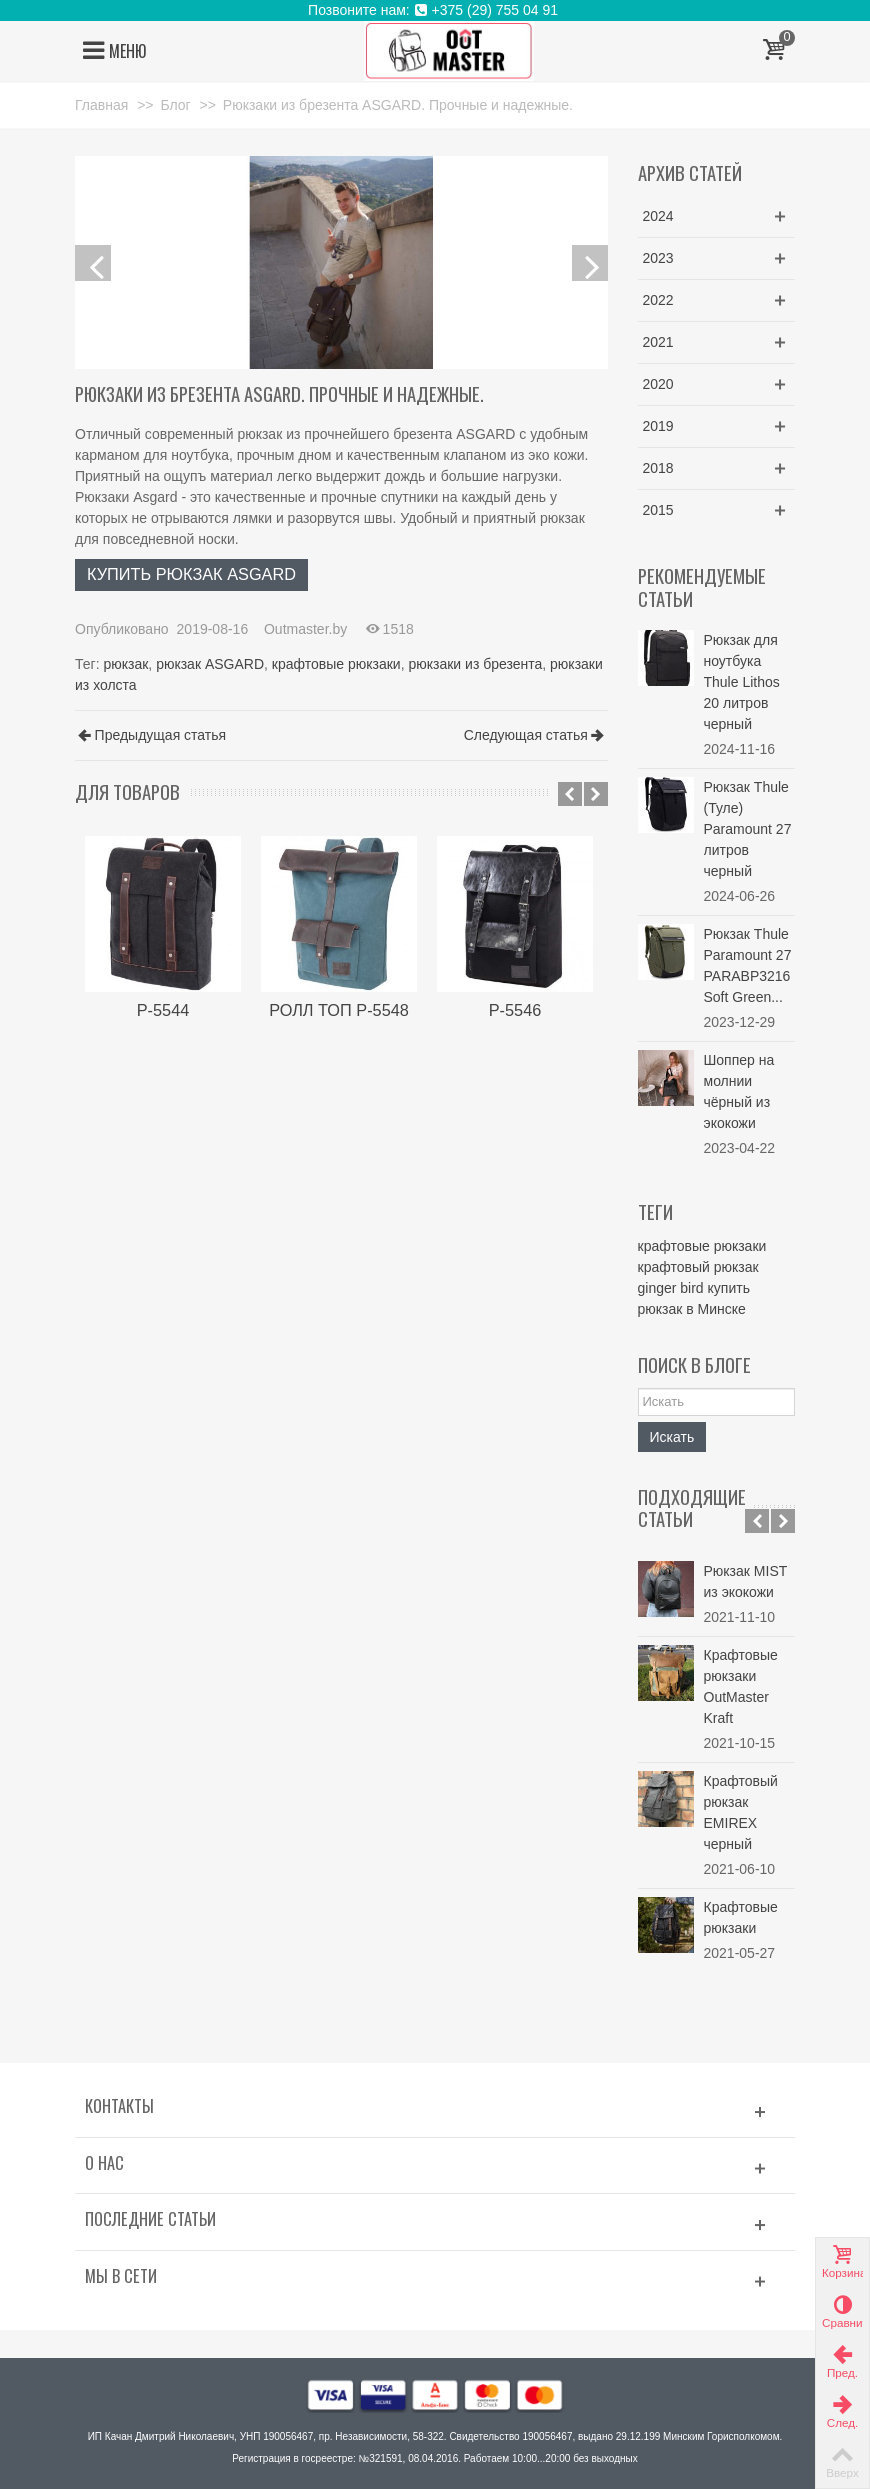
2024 (658, 216)
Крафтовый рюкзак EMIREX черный (741, 1812)
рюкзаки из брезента (475, 664)
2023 (658, 258)
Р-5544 (163, 1010)
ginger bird (671, 1288)
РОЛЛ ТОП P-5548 (339, 1010)
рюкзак (125, 664)
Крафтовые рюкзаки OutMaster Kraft (741, 1686)
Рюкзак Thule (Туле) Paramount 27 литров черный (748, 829)
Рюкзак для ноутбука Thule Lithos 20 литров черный (742, 682)
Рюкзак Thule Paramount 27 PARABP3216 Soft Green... (748, 965)
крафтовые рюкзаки (336, 664)
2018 (658, 468)
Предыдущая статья (152, 735)
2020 (658, 384)
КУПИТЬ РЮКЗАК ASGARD (191, 574)
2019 (658, 426)
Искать (672, 1437)
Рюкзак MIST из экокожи (746, 1581)
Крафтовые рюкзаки (741, 1917)
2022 (658, 300)
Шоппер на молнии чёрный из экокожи (739, 1091)
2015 (658, 510)
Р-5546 (515, 1010)
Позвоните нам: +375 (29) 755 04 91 (435, 10)
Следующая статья (534, 735)
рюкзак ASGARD (210, 664)
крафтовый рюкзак (698, 1267)
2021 (658, 342)
